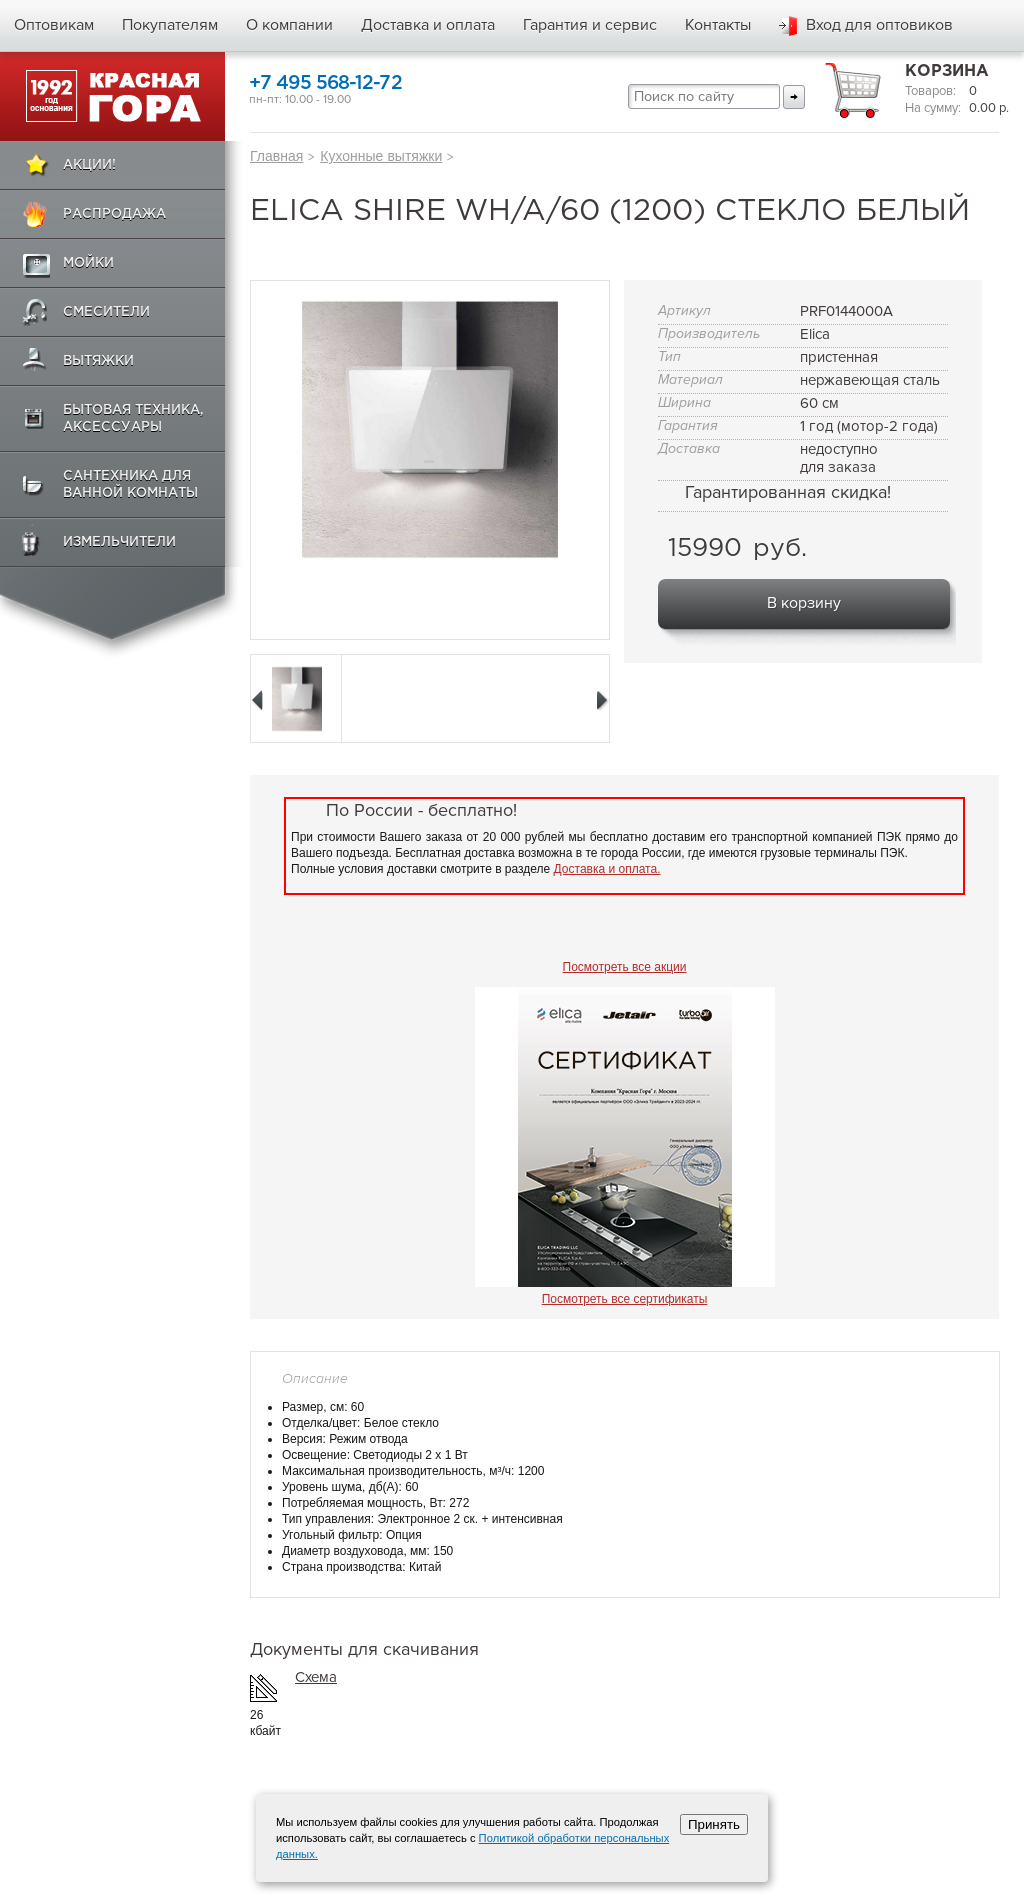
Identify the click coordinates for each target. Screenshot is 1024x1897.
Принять (714, 1824)
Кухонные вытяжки (381, 156)
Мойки (88, 263)
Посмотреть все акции (625, 967)
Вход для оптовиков (879, 25)
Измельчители (119, 542)
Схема (316, 1677)
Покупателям (170, 25)
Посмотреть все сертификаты (625, 1299)
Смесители (106, 312)
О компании (289, 25)
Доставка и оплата (428, 25)
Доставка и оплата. (607, 869)
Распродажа (114, 214)
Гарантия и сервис (590, 25)
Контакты (718, 25)
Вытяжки (98, 361)
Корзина (947, 71)
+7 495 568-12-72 (325, 83)
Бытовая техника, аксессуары (133, 419)
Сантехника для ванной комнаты (130, 485)
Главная (276, 156)
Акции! (89, 165)
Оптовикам (54, 25)
